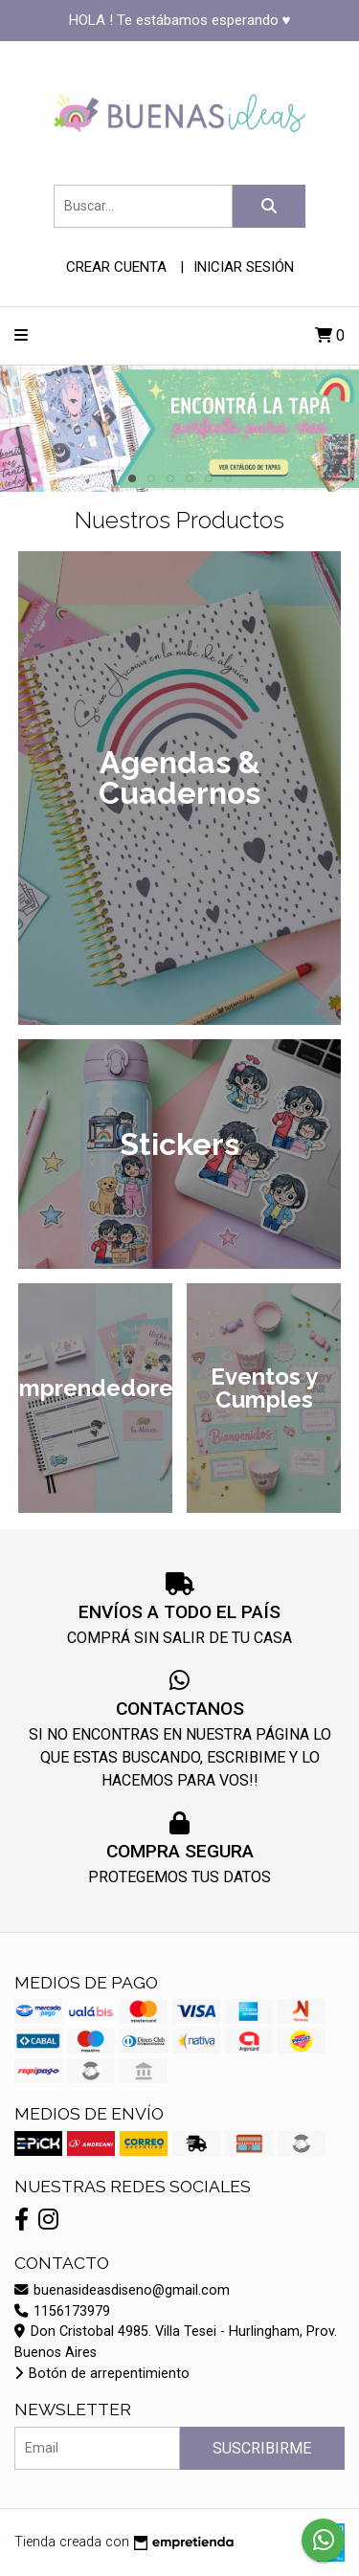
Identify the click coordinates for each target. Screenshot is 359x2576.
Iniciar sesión (243, 267)
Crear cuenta (116, 267)
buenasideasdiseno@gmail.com (122, 2290)
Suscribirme (262, 2448)
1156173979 (62, 2311)
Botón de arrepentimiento (102, 2373)
